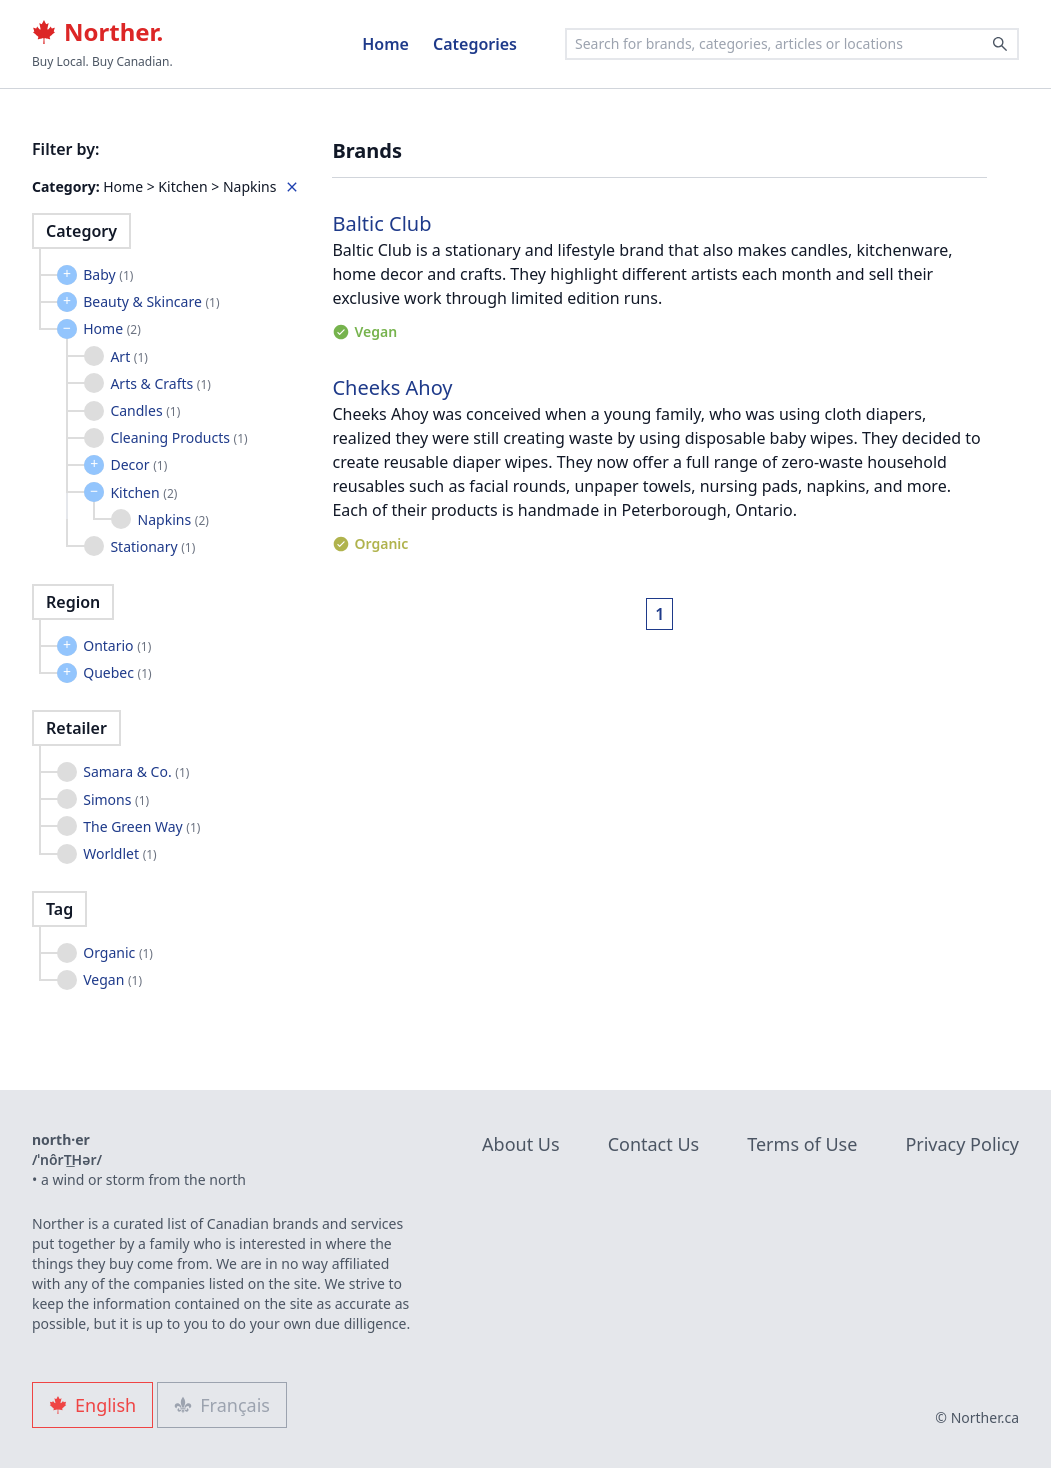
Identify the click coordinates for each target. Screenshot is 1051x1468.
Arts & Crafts (160, 383)
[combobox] (792, 44)
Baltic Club (381, 223)
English (92, 1405)
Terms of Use (802, 1144)
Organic (118, 952)
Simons (116, 799)
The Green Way (141, 826)
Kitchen (143, 492)
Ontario (117, 645)
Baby (108, 274)
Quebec (117, 672)
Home (385, 44)
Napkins (173, 519)
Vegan (112, 979)
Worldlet (120, 853)
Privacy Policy (962, 1144)
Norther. (97, 32)
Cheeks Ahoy (392, 387)
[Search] (1000, 44)
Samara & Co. (136, 771)
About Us (521, 1144)
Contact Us (654, 1144)
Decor (138, 464)
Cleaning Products (178, 437)
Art (129, 356)
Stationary (152, 546)
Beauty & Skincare (151, 301)
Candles (145, 410)
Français (222, 1405)
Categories (475, 44)
